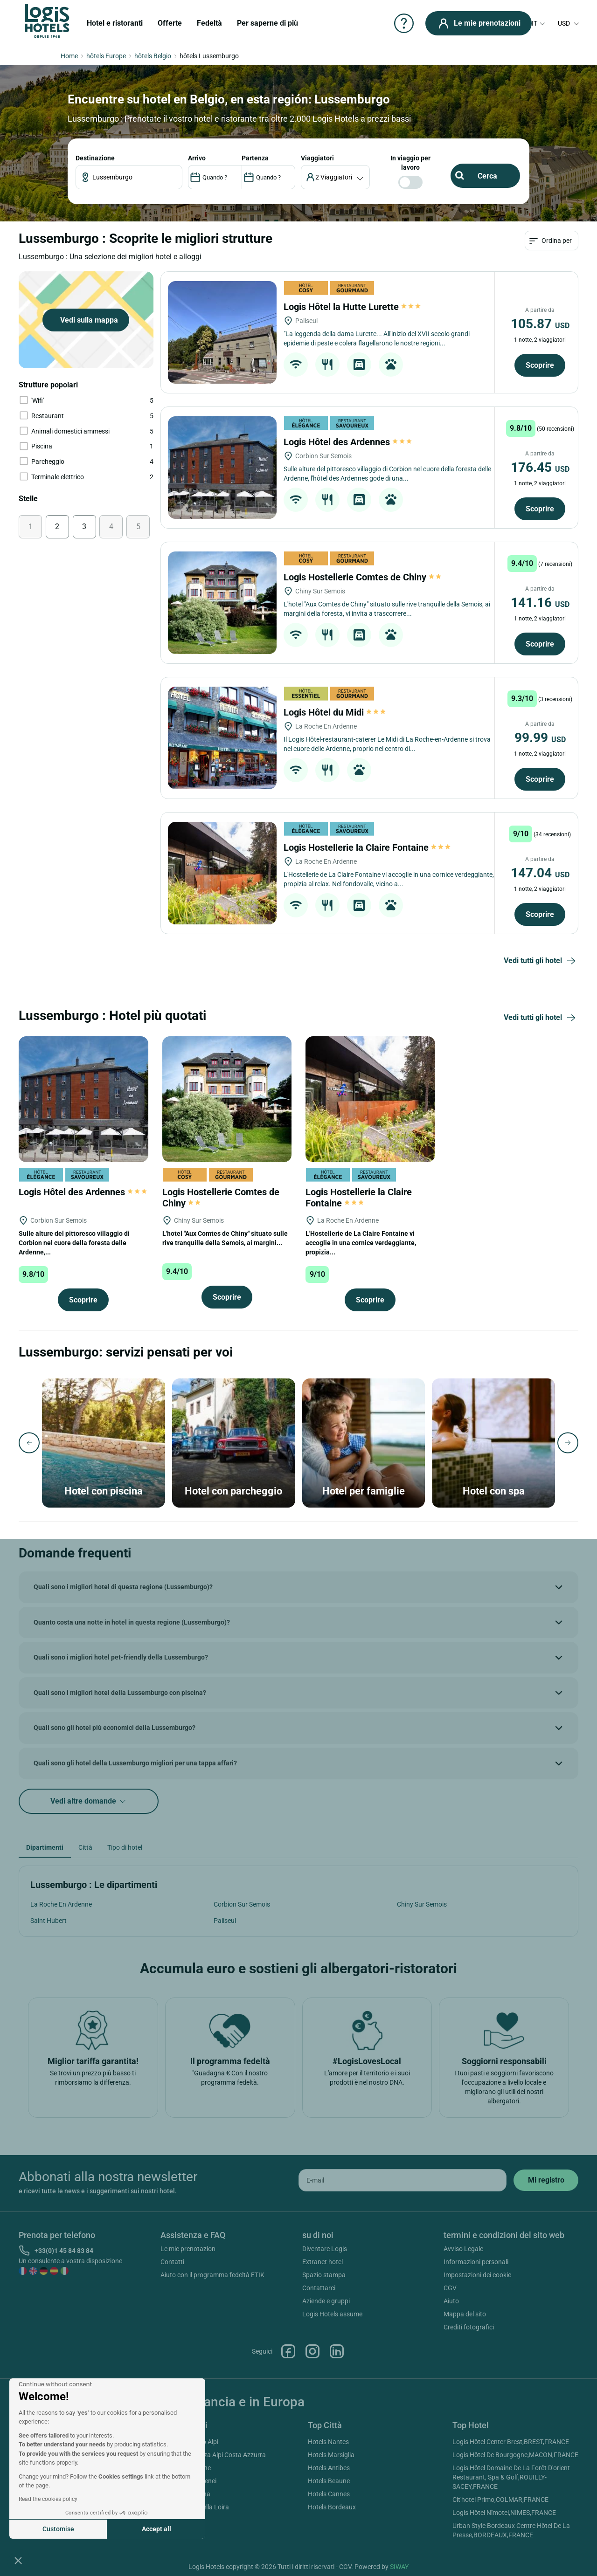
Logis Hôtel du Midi (335, 712)
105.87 (540, 323)
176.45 (540, 467)
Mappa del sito (465, 2314)
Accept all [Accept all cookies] (156, 2529)
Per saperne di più (267, 23)
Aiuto (451, 2301)
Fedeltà (209, 23)
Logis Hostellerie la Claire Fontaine (367, 847)
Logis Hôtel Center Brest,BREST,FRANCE (510, 2441)
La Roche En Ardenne (61, 1904)
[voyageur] (335, 177)
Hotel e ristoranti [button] (115, 23)
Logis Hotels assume (332, 2314)
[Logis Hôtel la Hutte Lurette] (222, 332)
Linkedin (336, 2351)
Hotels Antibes (329, 2468)
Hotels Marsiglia (331, 2455)
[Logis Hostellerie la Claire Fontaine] (222, 873)
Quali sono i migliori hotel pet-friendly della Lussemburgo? (121, 1657)
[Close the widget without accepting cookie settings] (55, 2384)
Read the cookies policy (48, 2499)
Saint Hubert (48, 1920)
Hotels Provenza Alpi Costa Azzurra (214, 2455)
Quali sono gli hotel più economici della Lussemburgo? (114, 1727)
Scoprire (540, 365)
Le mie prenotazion (187, 2248)
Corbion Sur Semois (242, 1904)
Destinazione (95, 158)
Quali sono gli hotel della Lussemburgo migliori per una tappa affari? (135, 1763)
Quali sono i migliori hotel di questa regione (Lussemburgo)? (123, 1587)
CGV (450, 2288)
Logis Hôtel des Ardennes (348, 442)
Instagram (312, 2351)
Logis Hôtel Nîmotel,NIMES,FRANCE (504, 2512)
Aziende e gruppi (326, 2301)
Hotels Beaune (329, 2481)
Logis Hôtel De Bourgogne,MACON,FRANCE (515, 2455)
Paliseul (225, 1920)
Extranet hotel (322, 2262)
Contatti (172, 2262)
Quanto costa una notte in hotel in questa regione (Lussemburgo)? (132, 1622)
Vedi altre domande (88, 1801)
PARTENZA (255, 158)
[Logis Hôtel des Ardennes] (222, 467)
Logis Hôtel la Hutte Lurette (352, 306)
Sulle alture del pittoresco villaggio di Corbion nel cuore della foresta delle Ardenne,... (74, 1243)
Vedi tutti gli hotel (541, 961)
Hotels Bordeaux (332, 2507)
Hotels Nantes (328, 2441)
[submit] (546, 2180)
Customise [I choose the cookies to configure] (58, 2529)
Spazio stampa (324, 2275)
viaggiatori (317, 158)
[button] (18, 2560)
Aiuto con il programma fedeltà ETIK (212, 2275)
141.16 (540, 602)
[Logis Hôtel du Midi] (222, 738)
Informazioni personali (476, 2262)
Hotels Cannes (329, 2494)
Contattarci (318, 2288)
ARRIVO (197, 158)
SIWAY (399, 2566)
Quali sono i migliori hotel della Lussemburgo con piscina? (120, 1692)
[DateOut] (268, 177)
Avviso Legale (463, 2248)
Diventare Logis (324, 2248)
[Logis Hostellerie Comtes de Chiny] (222, 602)
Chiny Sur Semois (422, 1904)
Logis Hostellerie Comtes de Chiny (363, 577)
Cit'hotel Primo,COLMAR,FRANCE (500, 2499)
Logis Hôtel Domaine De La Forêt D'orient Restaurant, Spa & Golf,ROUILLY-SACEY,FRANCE (511, 2477)
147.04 (540, 873)
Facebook (288, 2351)
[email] (402, 2180)
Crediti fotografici (469, 2327)
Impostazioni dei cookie (477, 2275)
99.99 (540, 737)
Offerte (170, 23)
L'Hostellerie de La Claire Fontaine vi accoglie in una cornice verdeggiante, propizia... (360, 1243)
